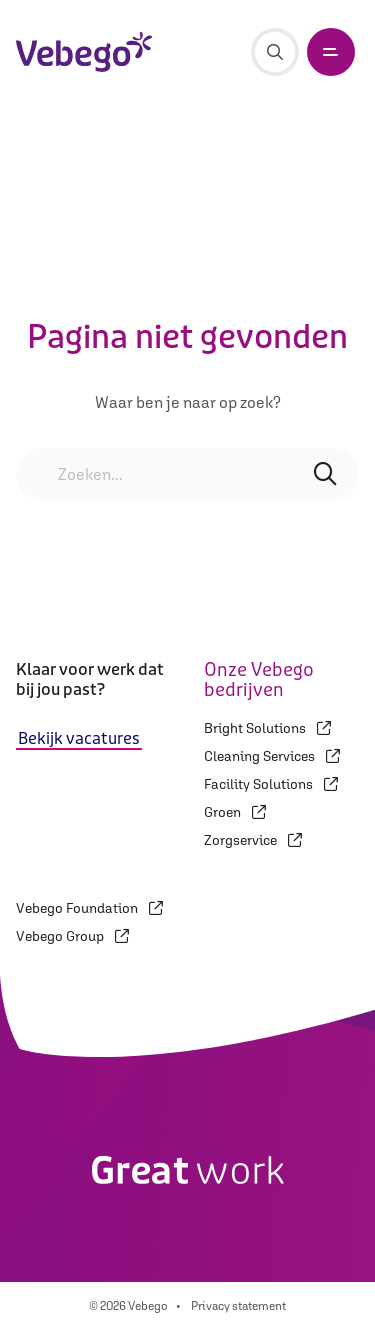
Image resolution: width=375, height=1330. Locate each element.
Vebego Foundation (89, 908)
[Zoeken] (275, 52)
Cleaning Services (272, 756)
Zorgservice (253, 840)
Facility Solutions (271, 784)
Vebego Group (72, 936)
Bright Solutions (267, 728)
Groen (235, 812)
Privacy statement (238, 1306)
